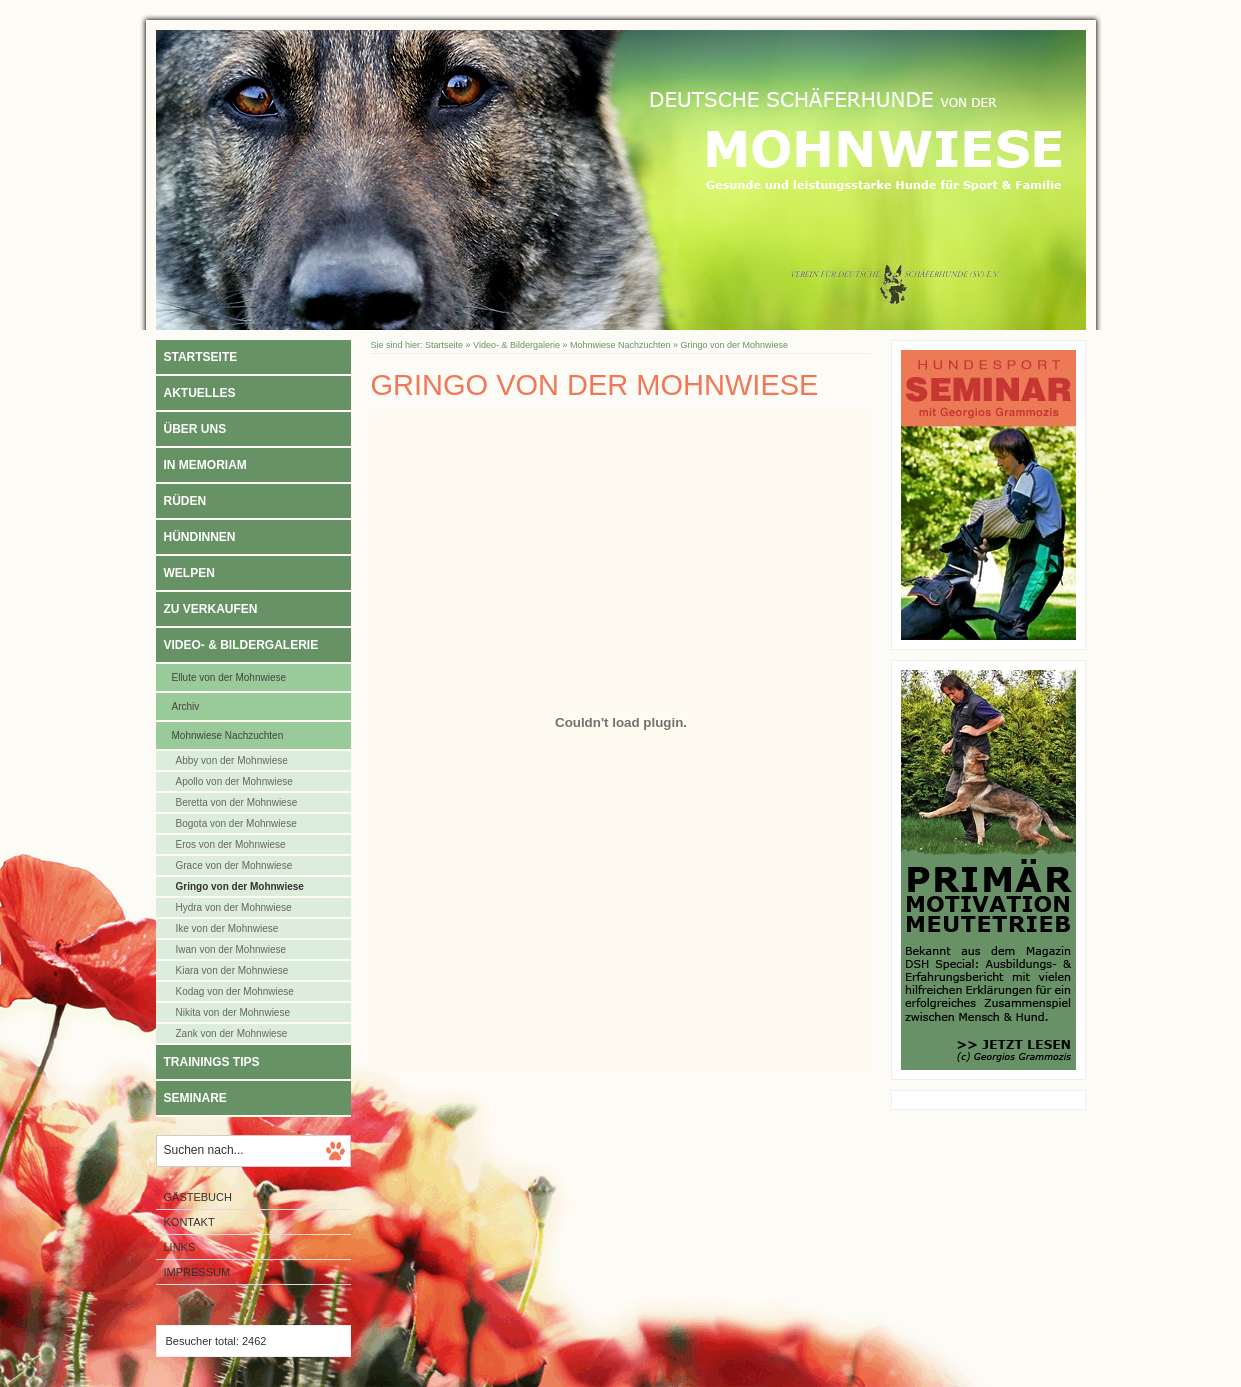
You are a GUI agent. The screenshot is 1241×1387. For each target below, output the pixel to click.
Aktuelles (200, 393)
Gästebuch (198, 1197)
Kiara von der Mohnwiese (232, 970)
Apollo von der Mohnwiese (234, 781)
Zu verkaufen (211, 609)
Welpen (189, 573)
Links (180, 1247)
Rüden (185, 501)
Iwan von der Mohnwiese (231, 949)
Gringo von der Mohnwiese (240, 886)
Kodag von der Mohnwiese (235, 991)
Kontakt (189, 1222)
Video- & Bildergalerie (241, 645)
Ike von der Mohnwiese (227, 928)
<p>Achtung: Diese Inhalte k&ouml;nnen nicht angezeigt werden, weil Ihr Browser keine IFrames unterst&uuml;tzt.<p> (621, 742)
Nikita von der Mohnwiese (233, 1012)
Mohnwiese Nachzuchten (228, 735)
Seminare (195, 1098)
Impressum (197, 1272)
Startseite (201, 357)
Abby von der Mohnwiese (232, 760)
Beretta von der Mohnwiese (237, 802)
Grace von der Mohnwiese (234, 865)
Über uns (195, 429)
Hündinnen (200, 537)
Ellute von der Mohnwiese (229, 677)
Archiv (186, 706)
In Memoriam (205, 465)
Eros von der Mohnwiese (231, 844)
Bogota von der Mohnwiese (236, 823)
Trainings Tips (212, 1062)
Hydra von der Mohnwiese (234, 907)
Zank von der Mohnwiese (232, 1033)
